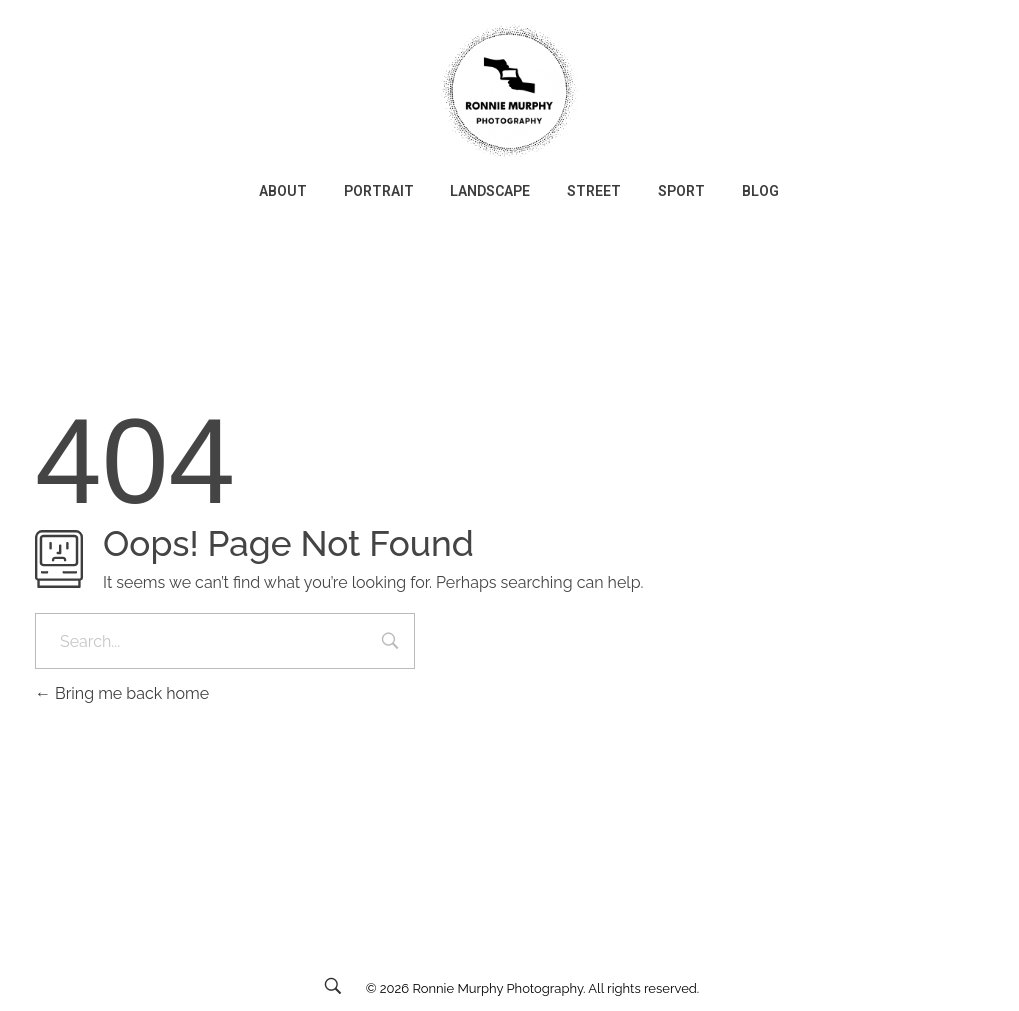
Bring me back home (122, 693)
